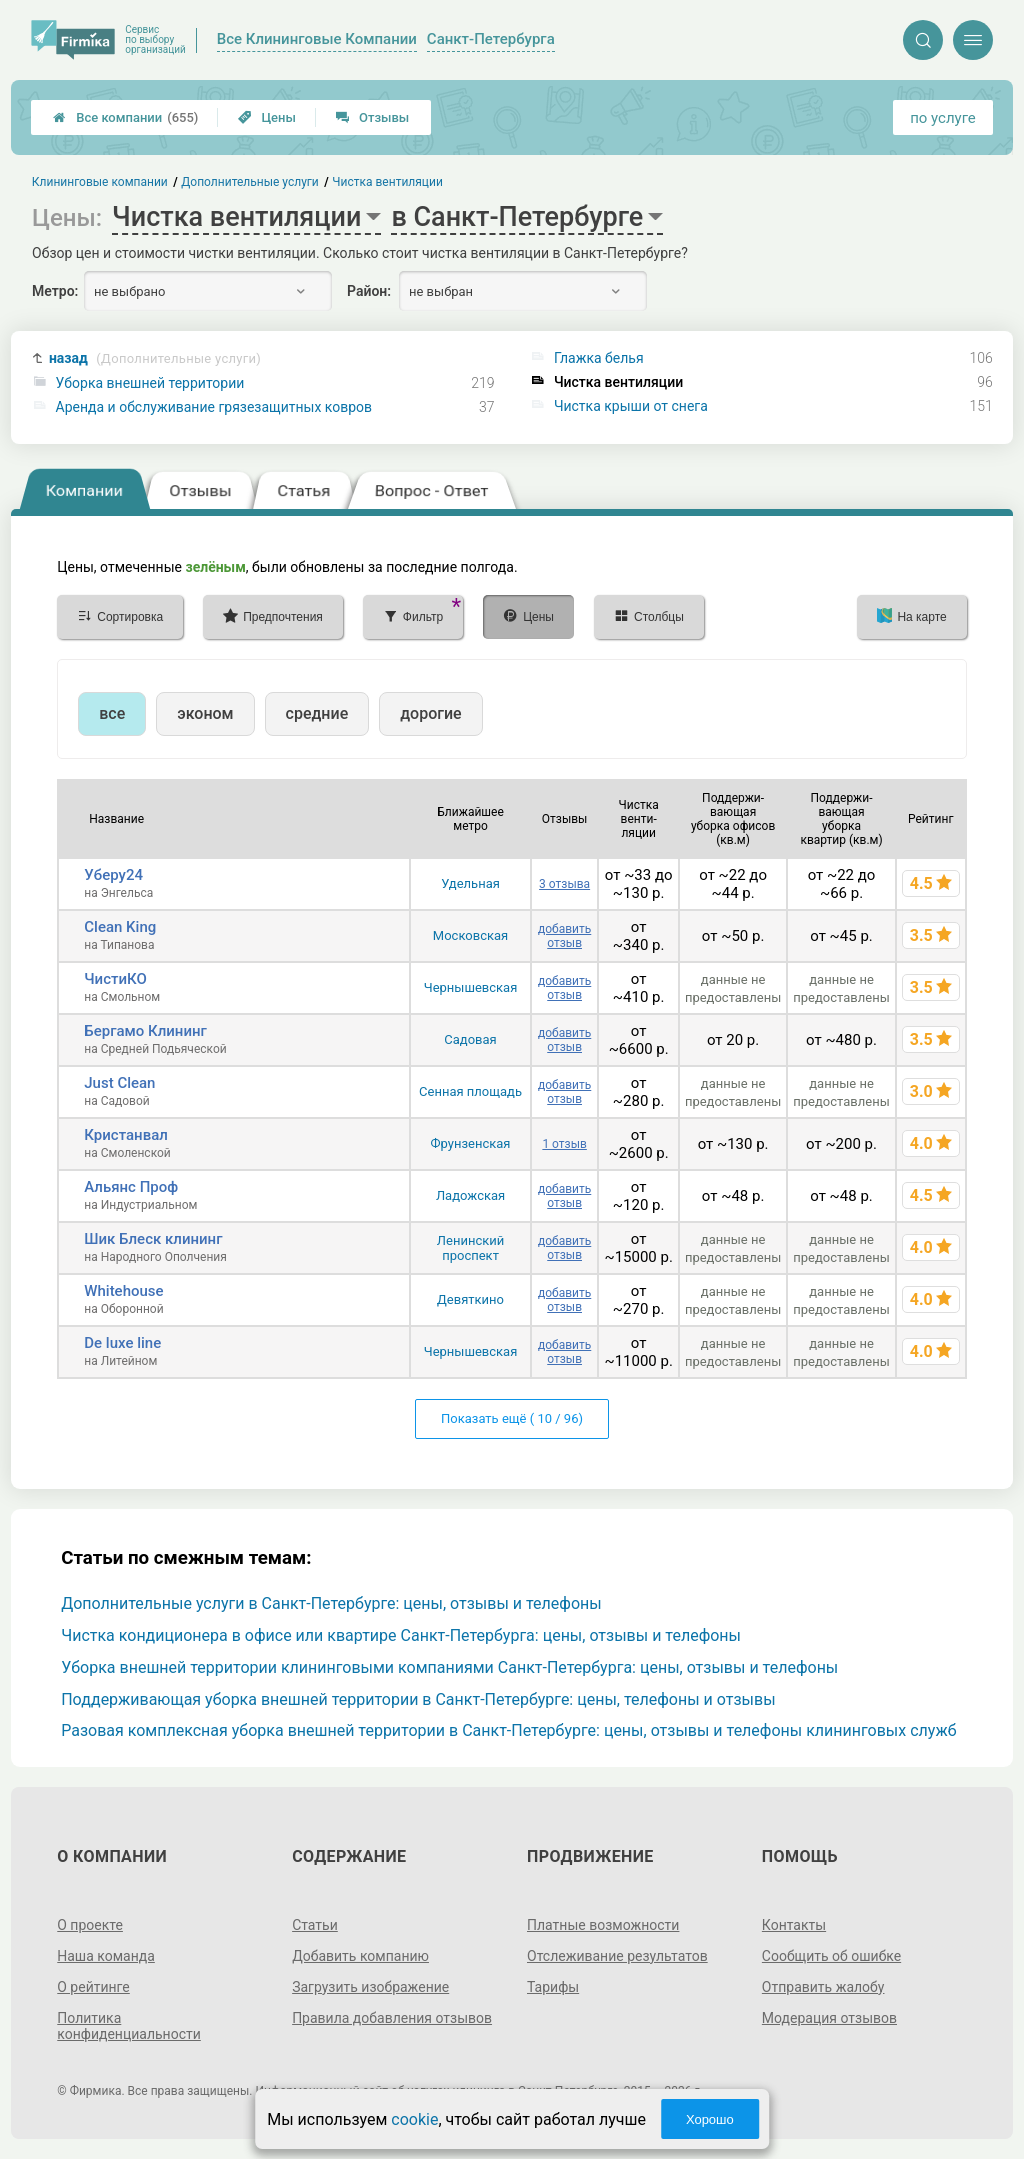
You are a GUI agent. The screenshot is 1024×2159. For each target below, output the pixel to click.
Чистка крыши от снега (631, 406)
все (112, 713)
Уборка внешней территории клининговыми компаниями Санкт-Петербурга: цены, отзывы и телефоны (449, 1667)
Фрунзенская (471, 1143)
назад (155, 358)
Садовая (470, 1039)
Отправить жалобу (823, 1987)
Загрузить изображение (370, 1987)
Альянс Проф (131, 1187)
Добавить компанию (360, 1956)
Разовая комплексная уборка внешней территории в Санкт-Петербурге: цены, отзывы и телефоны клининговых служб (508, 1730)
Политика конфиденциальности (129, 2026)
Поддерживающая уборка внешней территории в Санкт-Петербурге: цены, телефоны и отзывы (418, 1699)
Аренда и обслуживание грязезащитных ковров (214, 407)
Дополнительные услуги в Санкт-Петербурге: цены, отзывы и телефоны (331, 1603)
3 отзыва (564, 884)
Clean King (120, 927)
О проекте (90, 1925)
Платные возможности (603, 1925)
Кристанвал (126, 1135)
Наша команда (106, 1956)
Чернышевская (471, 987)
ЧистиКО (115, 979)
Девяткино (470, 1299)
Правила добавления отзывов (392, 2018)
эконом (205, 713)
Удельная (470, 883)
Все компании (125, 117)
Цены (267, 117)
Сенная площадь (470, 1091)
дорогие (430, 713)
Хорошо (710, 2119)
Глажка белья (599, 358)
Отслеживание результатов (617, 1956)
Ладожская (470, 1195)
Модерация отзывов (829, 2018)
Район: (369, 291)
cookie (414, 2119)
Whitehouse (123, 1291)
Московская (470, 935)
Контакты (794, 1925)
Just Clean (119, 1083)
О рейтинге (93, 1987)
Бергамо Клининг (145, 1031)
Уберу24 (113, 875)
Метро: (55, 291)
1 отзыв (564, 1144)
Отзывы (372, 117)
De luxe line (122, 1343)
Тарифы (553, 1987)
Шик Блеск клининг (153, 1239)
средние (317, 713)
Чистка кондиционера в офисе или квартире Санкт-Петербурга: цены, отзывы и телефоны (401, 1635)
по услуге (943, 118)
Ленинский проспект (470, 1248)
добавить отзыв (564, 936)
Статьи (315, 1925)
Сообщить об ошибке (831, 1956)
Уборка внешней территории (150, 383)
